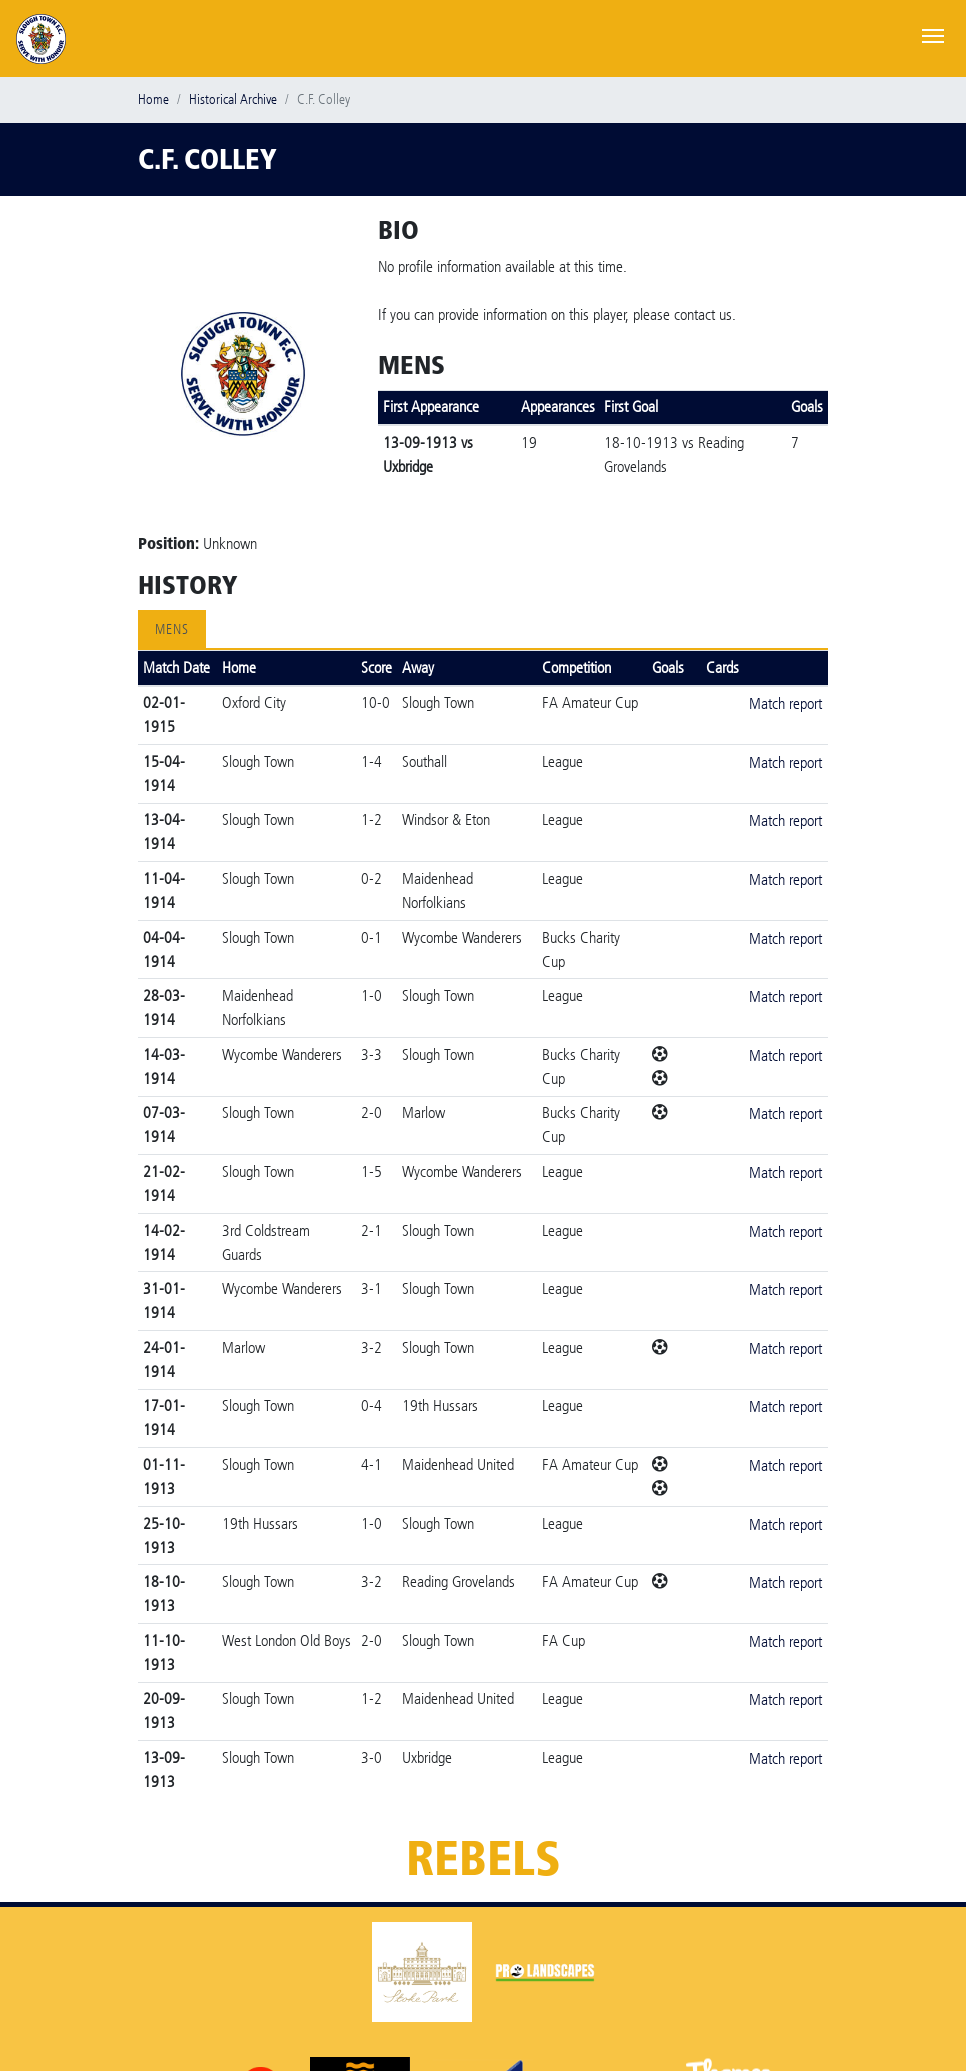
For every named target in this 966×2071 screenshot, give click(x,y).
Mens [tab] (172, 629)
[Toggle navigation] (933, 34)
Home (153, 99)
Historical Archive (233, 99)
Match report (785, 703)
